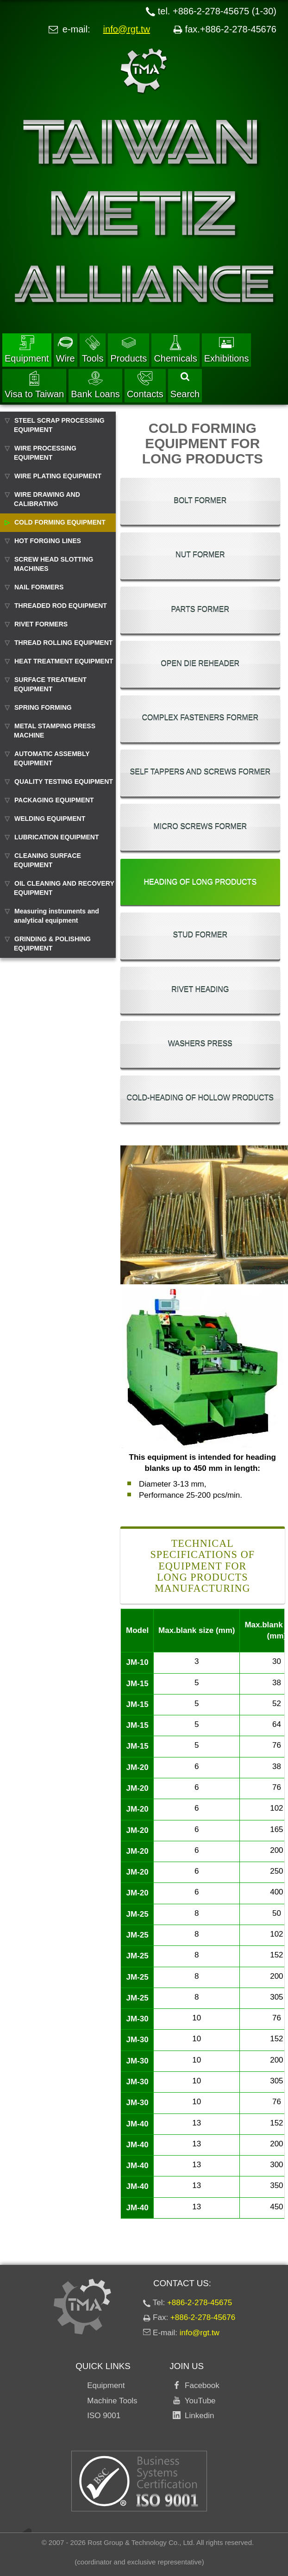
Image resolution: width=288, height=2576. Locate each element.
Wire (65, 349)
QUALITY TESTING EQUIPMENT (63, 781)
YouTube (198, 2400)
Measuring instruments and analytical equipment (56, 915)
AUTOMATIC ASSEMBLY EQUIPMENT (51, 758)
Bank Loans (95, 385)
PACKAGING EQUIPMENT (54, 800)
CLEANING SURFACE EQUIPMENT (47, 860)
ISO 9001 (103, 2415)
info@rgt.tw (126, 29)
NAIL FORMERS (38, 587)
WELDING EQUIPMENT (49, 818)
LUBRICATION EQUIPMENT (56, 837)
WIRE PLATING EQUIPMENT (57, 476)
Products (128, 349)
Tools (93, 349)
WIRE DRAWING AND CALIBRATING (47, 499)
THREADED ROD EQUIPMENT (60, 605)
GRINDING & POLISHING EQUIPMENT (52, 943)
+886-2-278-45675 (199, 2302)
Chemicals (175, 349)
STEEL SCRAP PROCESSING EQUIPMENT (59, 425)
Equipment (27, 349)
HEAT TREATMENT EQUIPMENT (63, 661)
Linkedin (197, 2415)
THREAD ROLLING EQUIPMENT (63, 642)
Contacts (145, 385)
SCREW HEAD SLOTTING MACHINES (53, 564)
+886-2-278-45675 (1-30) (224, 11)
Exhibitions (226, 349)
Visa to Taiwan (34, 385)
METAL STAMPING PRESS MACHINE (54, 730)
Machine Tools (112, 2400)
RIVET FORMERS (41, 624)
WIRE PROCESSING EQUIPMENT (45, 452)
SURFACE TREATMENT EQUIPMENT (50, 684)
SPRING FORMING (43, 707)
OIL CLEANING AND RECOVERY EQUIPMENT (64, 888)
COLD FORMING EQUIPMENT (60, 522)
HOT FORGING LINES (47, 540)
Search (185, 385)
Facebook (200, 2385)
